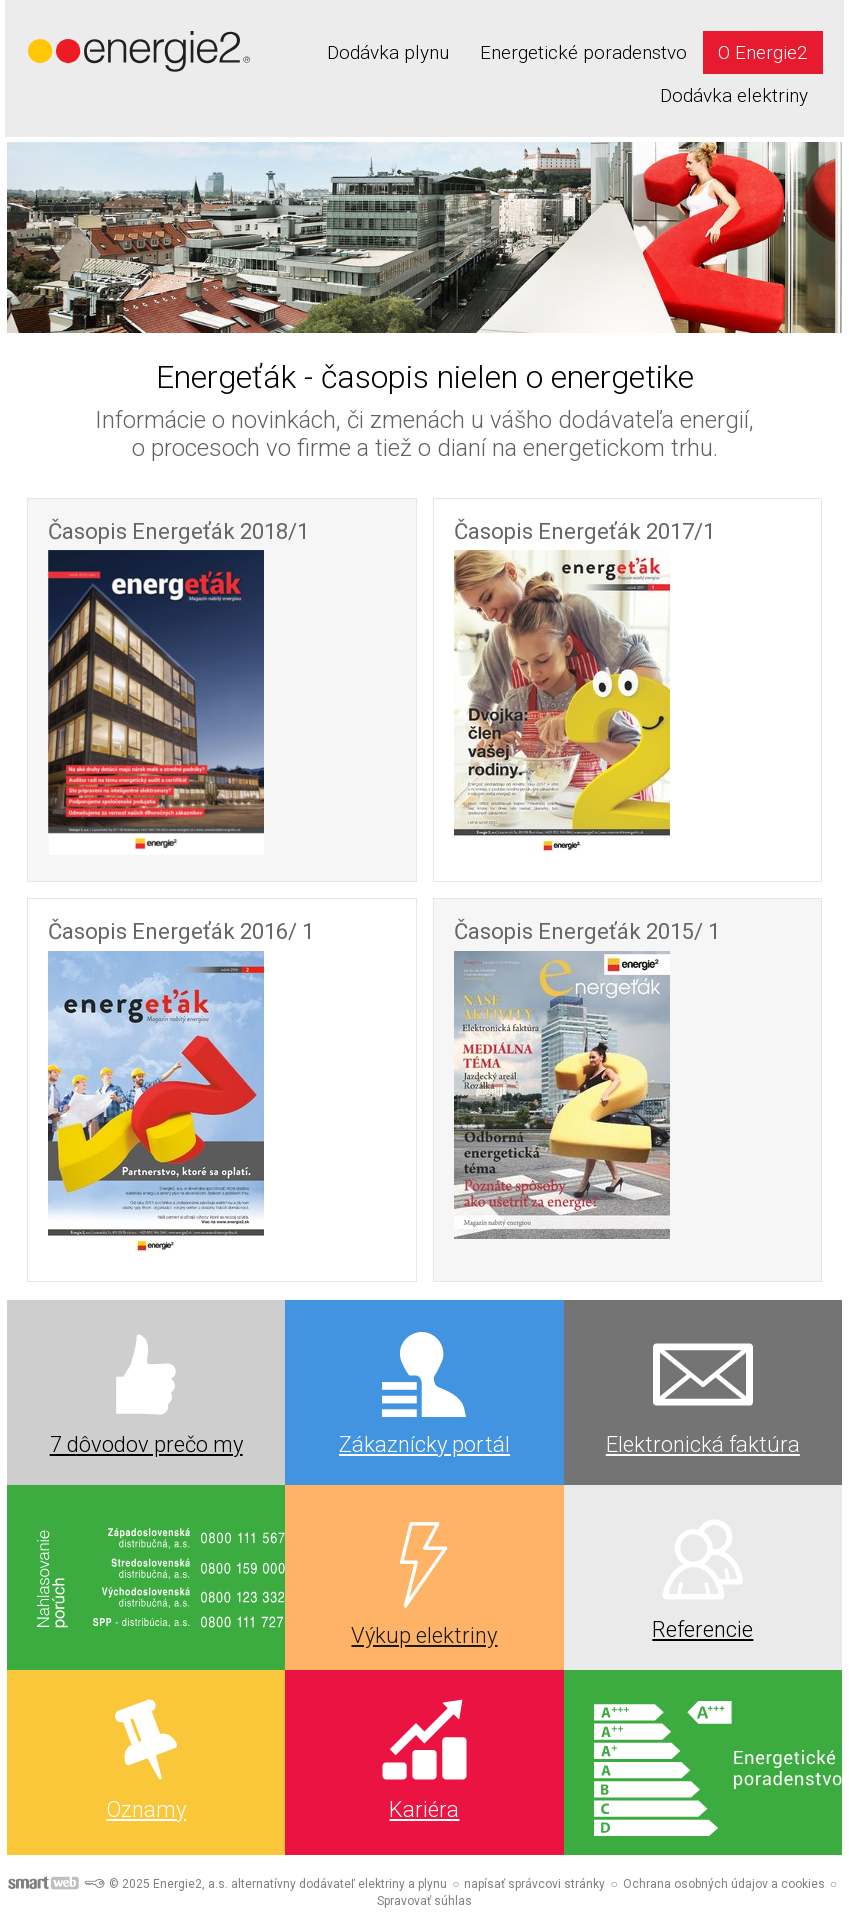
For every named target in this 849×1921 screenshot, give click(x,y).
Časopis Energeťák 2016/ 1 (181, 931)
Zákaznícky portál (424, 1444)
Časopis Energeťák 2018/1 (178, 531)
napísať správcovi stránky (534, 1884)
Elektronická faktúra (703, 1444)
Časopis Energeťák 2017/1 (584, 531)
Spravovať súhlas (424, 1901)
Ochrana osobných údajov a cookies (724, 1884)
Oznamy (146, 1809)
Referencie (702, 1629)
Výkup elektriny (424, 1635)
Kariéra (424, 1809)
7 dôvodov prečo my (146, 1444)
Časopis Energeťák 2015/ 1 (587, 931)
